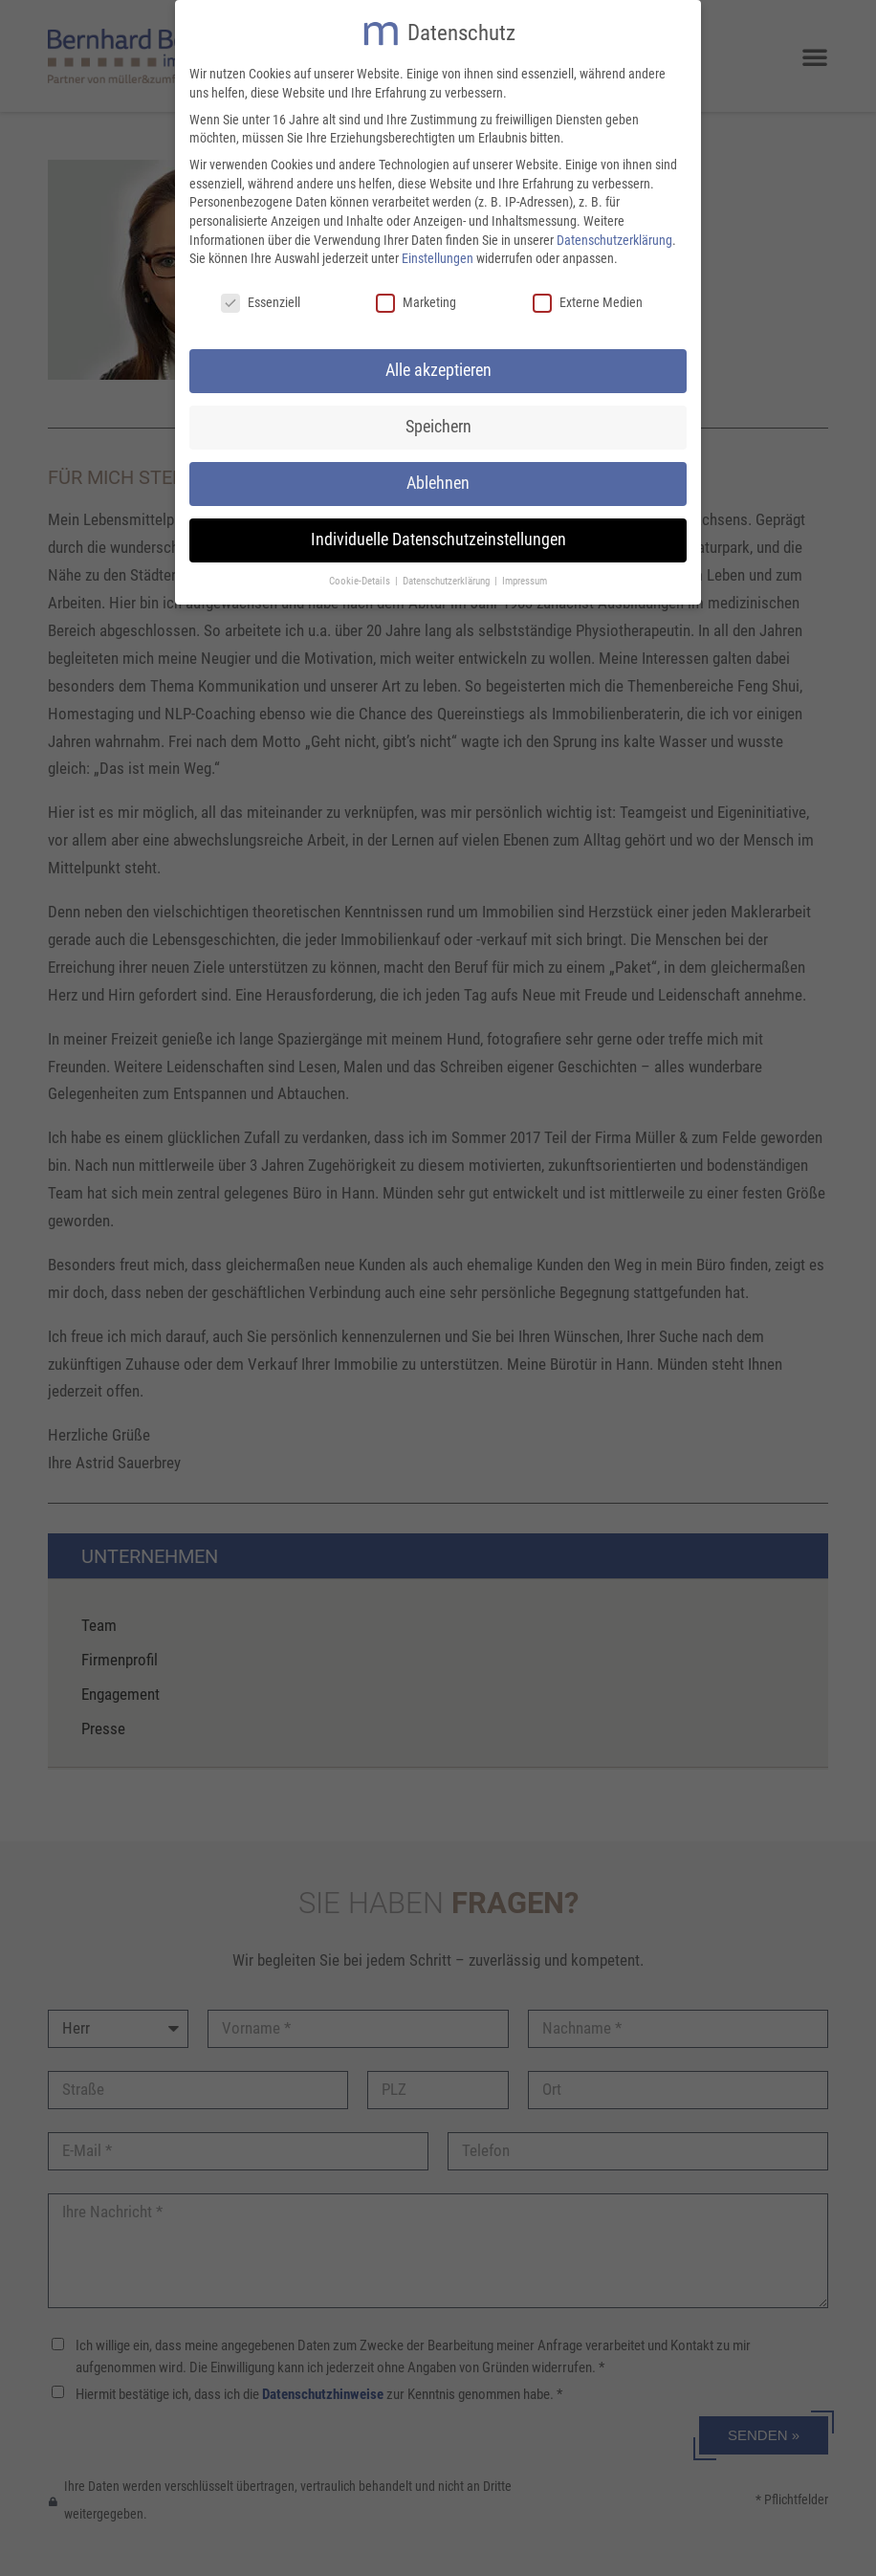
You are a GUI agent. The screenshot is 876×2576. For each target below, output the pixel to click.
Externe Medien (588, 299)
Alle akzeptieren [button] (438, 366)
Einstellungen (437, 255)
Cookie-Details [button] (361, 577)
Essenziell (260, 299)
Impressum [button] (524, 577)
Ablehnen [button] (438, 479)
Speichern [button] (438, 422)
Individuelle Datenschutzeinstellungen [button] (438, 535)
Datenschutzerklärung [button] (448, 577)
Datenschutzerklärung (614, 236)
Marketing (416, 299)
